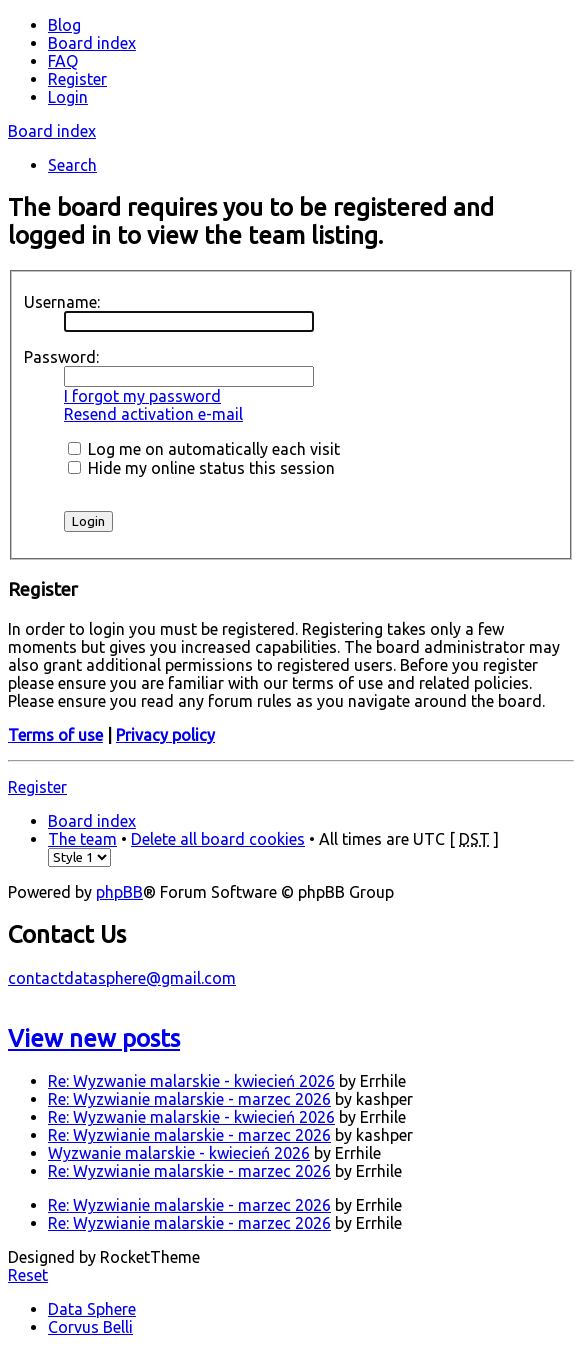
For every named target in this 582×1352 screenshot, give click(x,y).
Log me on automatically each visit (204, 449)
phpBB (119, 892)
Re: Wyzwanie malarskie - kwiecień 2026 (191, 1081)
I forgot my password (142, 396)
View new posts (94, 1038)
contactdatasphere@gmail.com (122, 978)
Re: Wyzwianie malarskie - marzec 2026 (189, 1099)
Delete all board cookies (218, 839)
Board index (52, 131)
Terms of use (55, 735)
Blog (64, 25)
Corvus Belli (90, 1327)
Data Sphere (92, 1309)
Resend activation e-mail (153, 414)
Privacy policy (165, 735)
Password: (61, 357)
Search (72, 165)
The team (82, 839)
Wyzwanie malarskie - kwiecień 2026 (179, 1153)
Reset (28, 1275)
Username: (62, 302)
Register (37, 787)
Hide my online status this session (201, 468)
